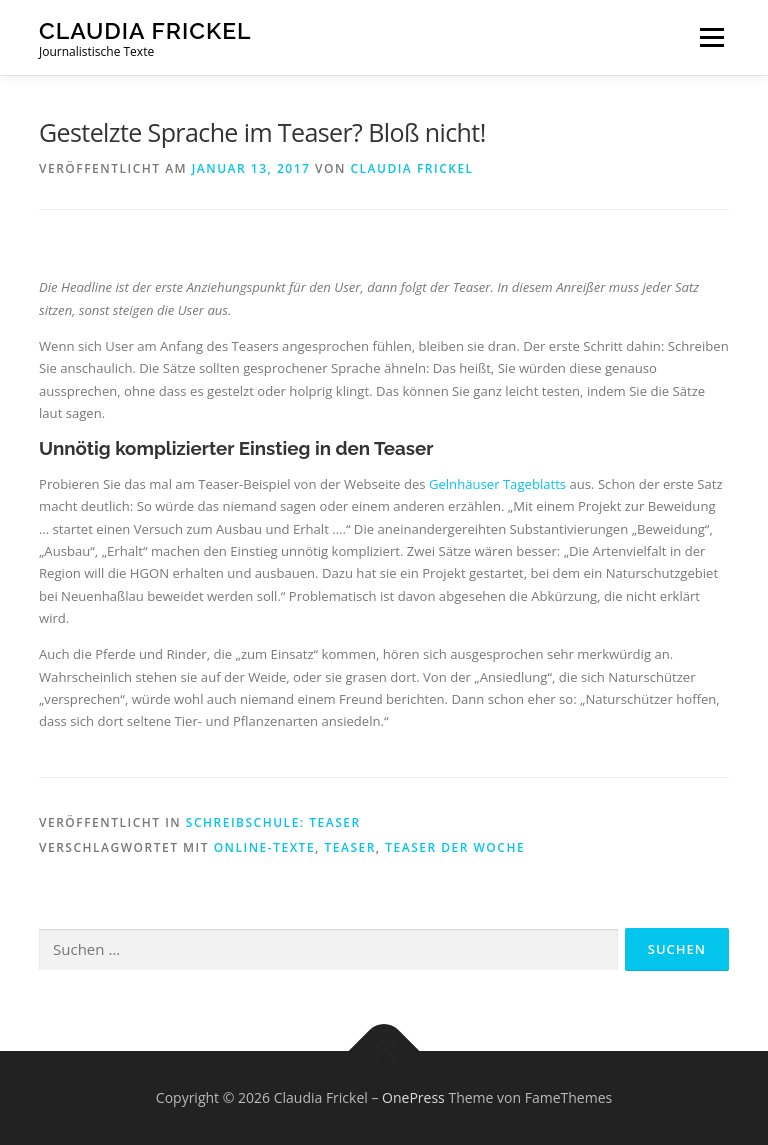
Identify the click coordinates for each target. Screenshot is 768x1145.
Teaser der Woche (455, 847)
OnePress (413, 1097)
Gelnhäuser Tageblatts (497, 484)
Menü (711, 37)
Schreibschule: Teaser (273, 822)
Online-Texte (264, 847)
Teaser (349, 847)
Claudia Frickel (145, 30)
